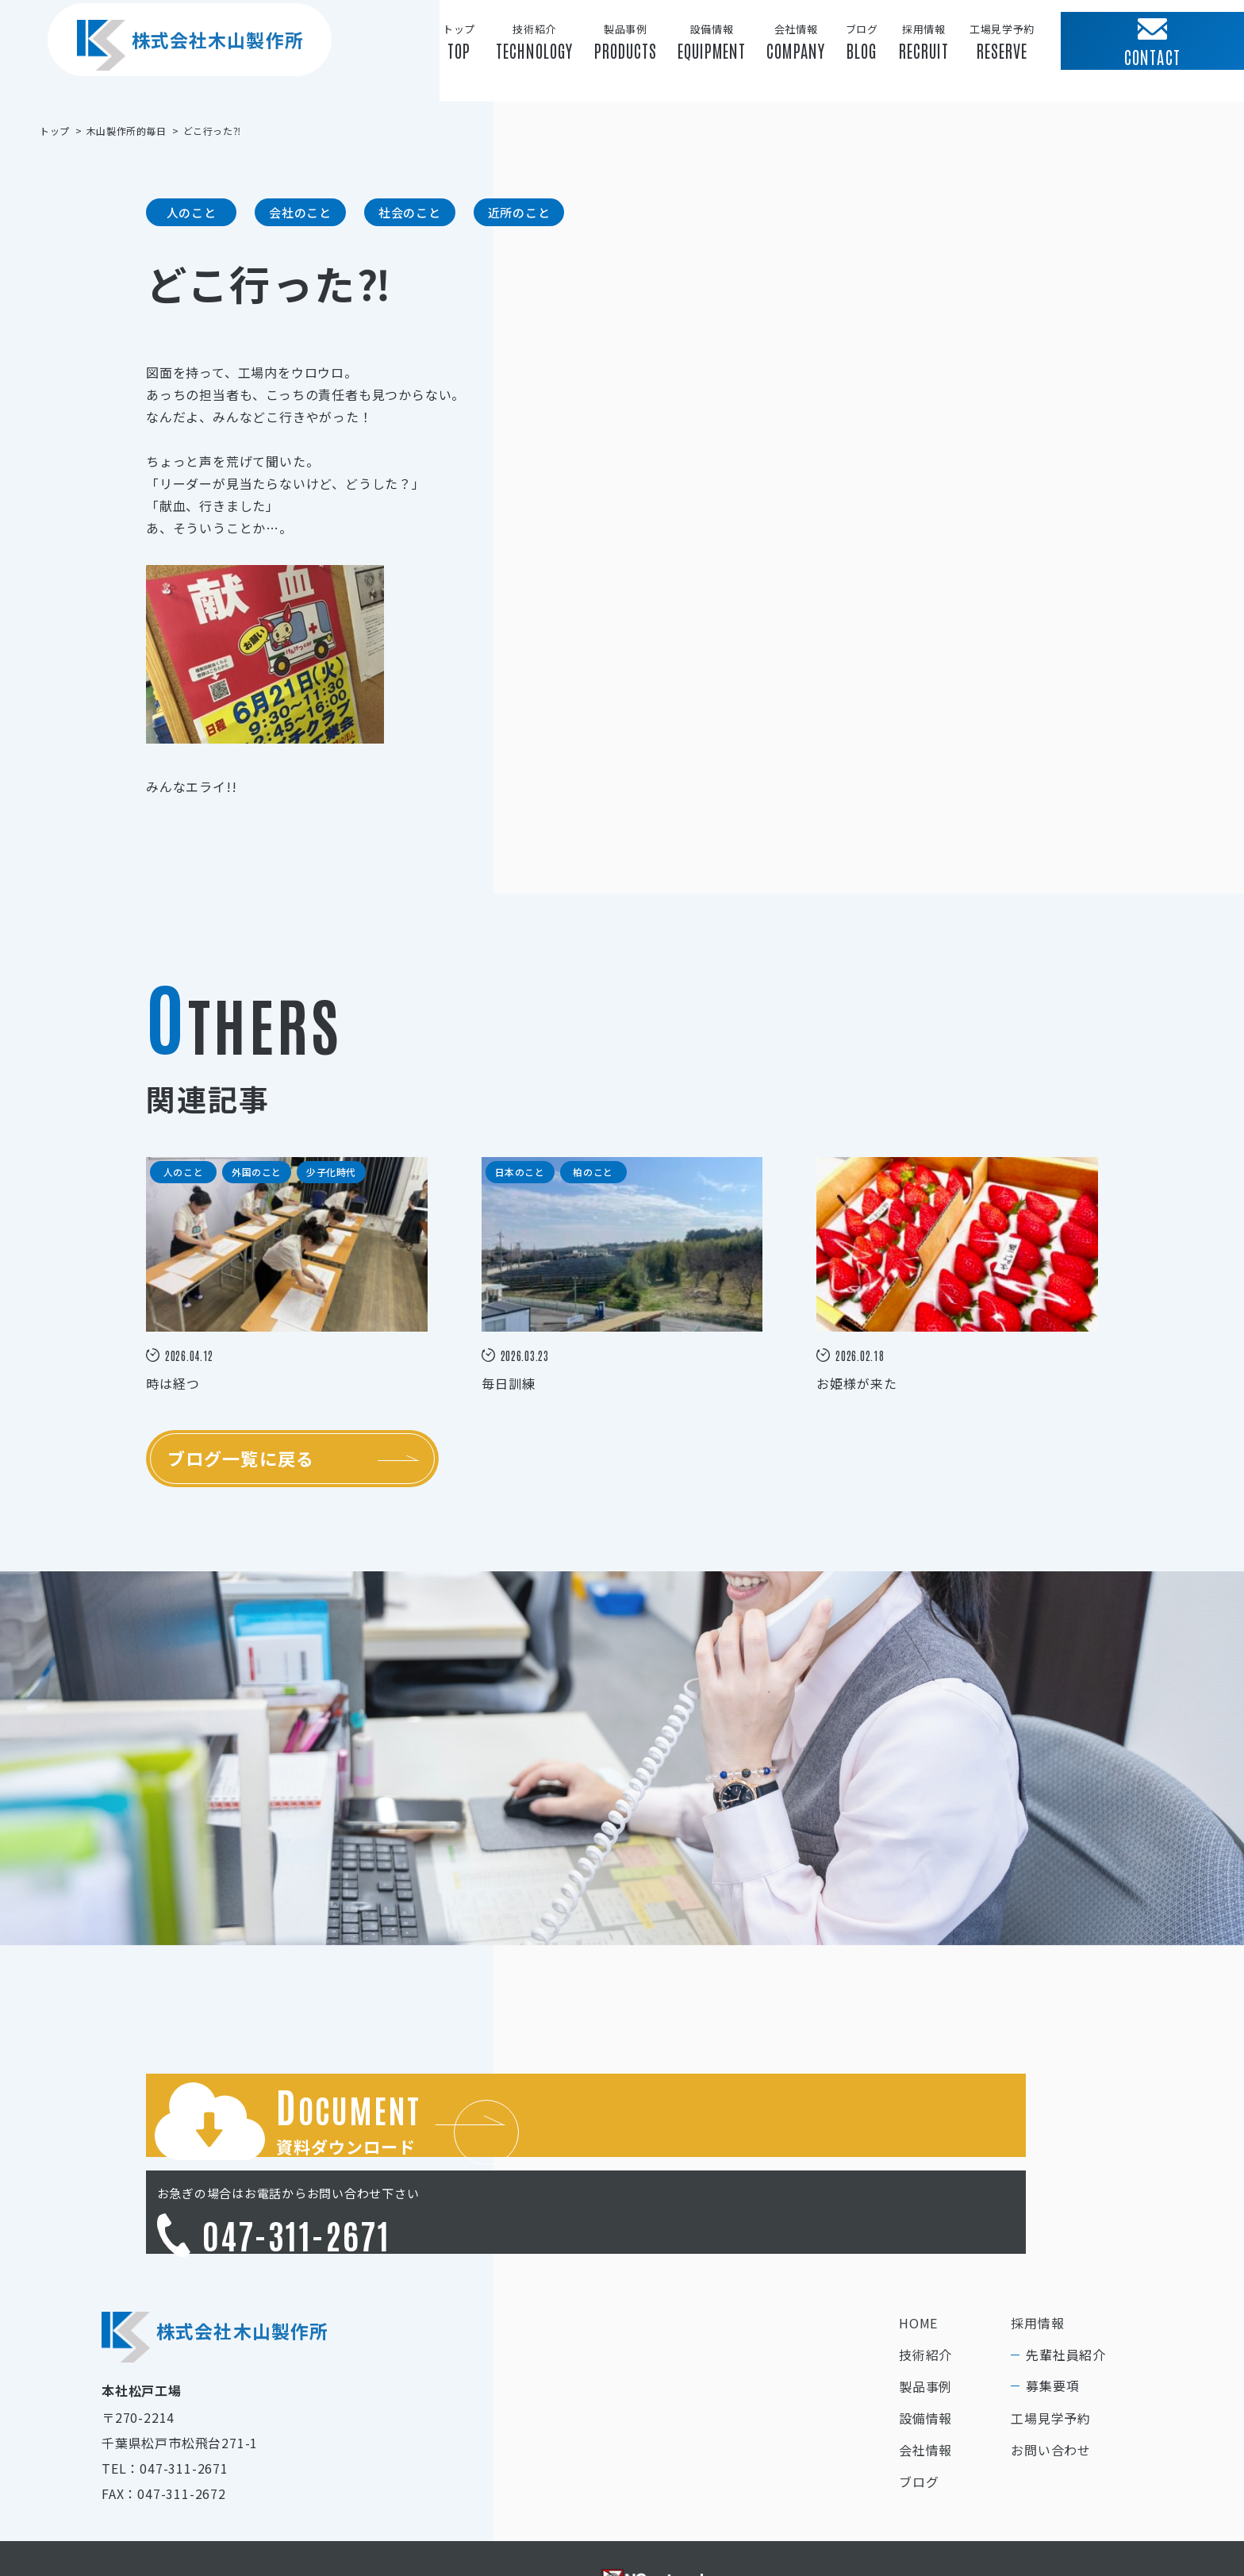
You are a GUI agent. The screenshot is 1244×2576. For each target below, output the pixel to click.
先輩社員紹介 (1066, 2287)
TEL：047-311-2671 (165, 2400)
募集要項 (1052, 2318)
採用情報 (1037, 2255)
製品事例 (925, 2318)
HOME (918, 2255)
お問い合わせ (1051, 2382)
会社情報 (925, 2382)
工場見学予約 (1051, 2350)
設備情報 (925, 2350)
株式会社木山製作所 (175, 70)
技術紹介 (925, 2287)
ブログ (919, 2414)
